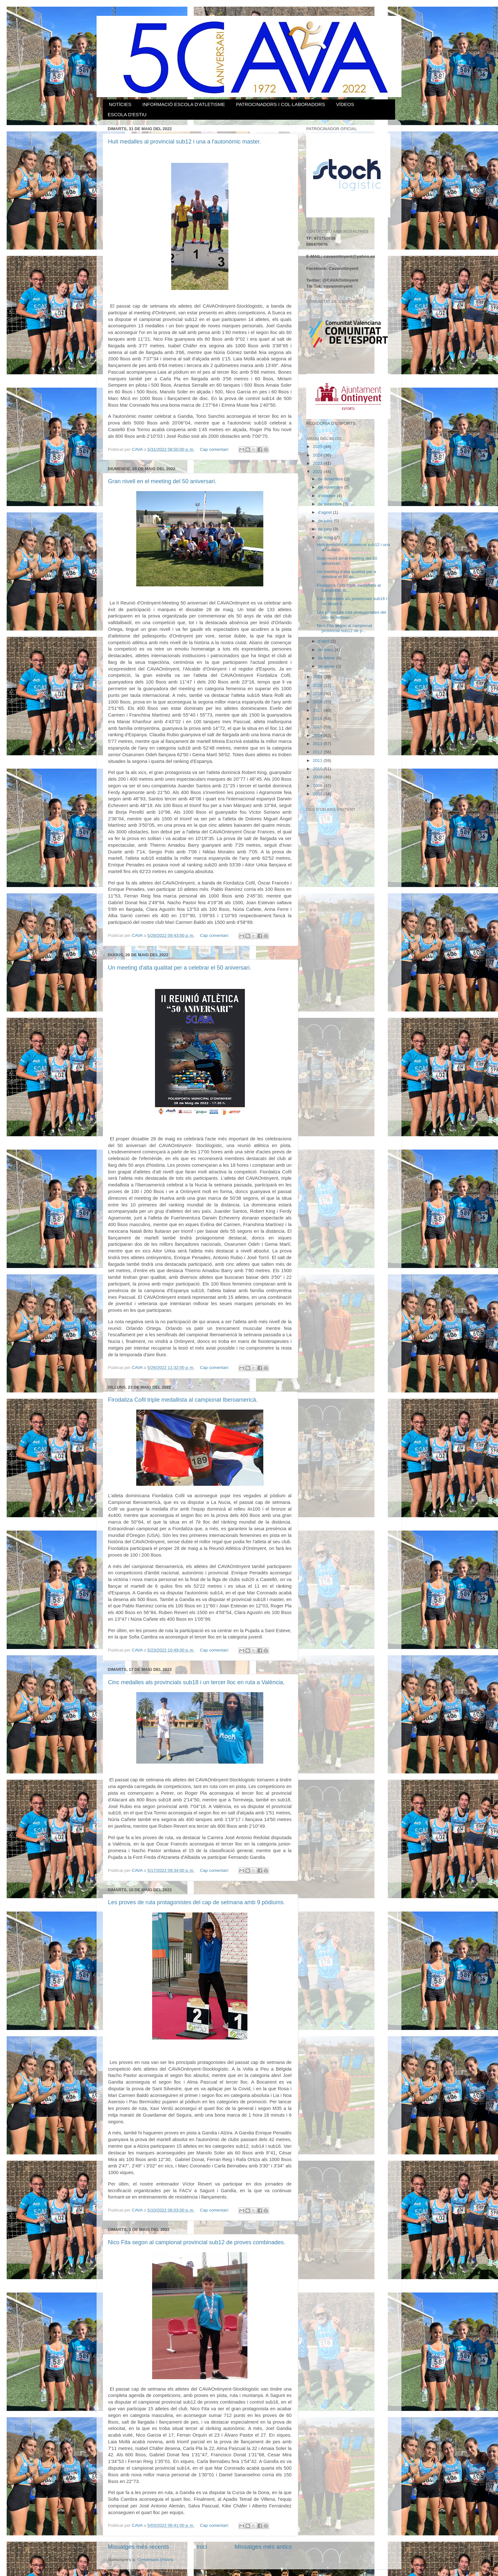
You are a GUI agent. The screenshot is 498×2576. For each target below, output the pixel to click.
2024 (318, 455)
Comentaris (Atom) (155, 2559)
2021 (318, 676)
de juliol (326, 520)
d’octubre (327, 495)
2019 (318, 693)
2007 (318, 793)
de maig (326, 537)
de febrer (327, 658)
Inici (202, 2546)
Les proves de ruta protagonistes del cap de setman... (351, 615)
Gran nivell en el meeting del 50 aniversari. (162, 481)
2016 (318, 718)
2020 (318, 685)
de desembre (331, 479)
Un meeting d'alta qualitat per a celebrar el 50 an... (346, 574)
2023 (318, 463)
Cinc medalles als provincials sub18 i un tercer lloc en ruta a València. (196, 1682)
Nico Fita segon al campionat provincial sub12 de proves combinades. (196, 2242)
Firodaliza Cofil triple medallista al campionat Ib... (349, 588)
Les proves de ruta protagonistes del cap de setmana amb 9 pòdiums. (196, 1902)
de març (326, 649)
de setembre (330, 504)
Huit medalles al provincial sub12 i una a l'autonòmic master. (184, 141)
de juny (325, 529)
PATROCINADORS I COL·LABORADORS (280, 104)
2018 (318, 701)
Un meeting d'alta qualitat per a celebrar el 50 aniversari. (179, 967)
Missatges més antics (263, 2546)
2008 (318, 785)
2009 (318, 777)
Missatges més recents (138, 2546)
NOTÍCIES (120, 104)
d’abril (324, 641)
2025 (318, 446)
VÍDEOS (345, 104)
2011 (318, 760)
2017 (318, 710)
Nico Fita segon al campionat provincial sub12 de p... (344, 628)
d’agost (325, 512)
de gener (327, 666)
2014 (318, 735)
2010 (318, 768)
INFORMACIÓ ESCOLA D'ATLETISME (183, 104)
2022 (318, 471)
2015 (318, 726)
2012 (318, 752)
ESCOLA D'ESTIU (127, 114)
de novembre (331, 487)
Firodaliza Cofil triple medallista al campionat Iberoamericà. (183, 1400)
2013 (318, 743)
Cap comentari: (215, 449)
